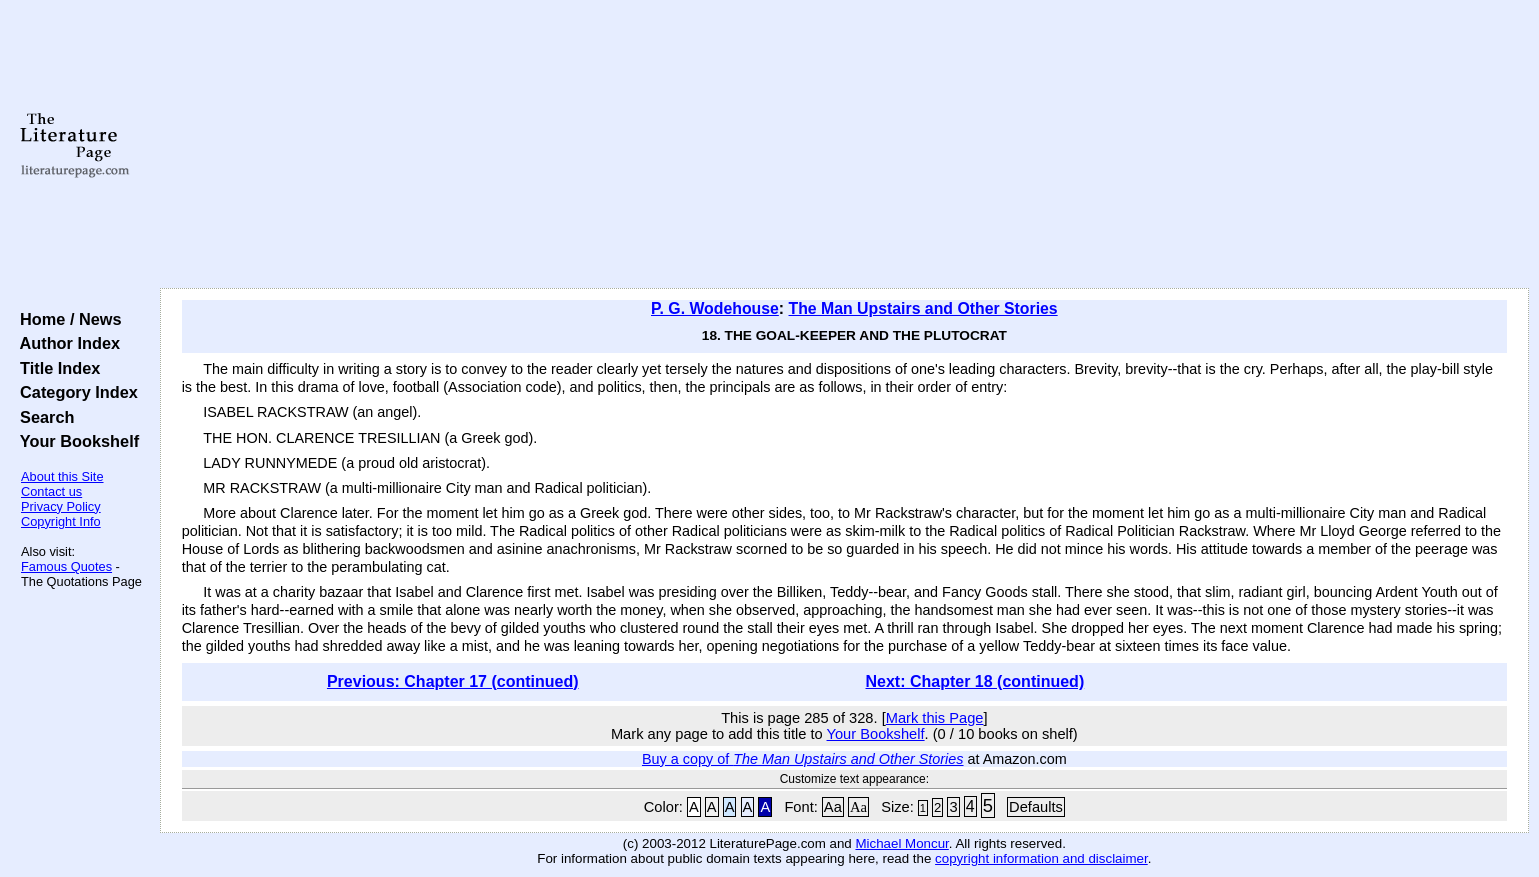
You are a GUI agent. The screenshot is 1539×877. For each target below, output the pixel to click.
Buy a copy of (803, 759)
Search (42, 417)
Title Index (55, 368)
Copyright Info (61, 521)
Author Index (65, 343)
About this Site (62, 476)
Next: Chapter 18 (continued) (975, 681)
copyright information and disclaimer (1041, 858)
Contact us (51, 491)
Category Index (74, 392)
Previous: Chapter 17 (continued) (453, 681)
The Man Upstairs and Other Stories (923, 308)
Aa (833, 807)
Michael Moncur (901, 843)
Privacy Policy (61, 506)
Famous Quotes (66, 566)
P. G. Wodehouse (715, 308)
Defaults (1036, 807)
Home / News (66, 319)
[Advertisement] (844, 145)
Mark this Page (935, 718)
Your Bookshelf (75, 441)
